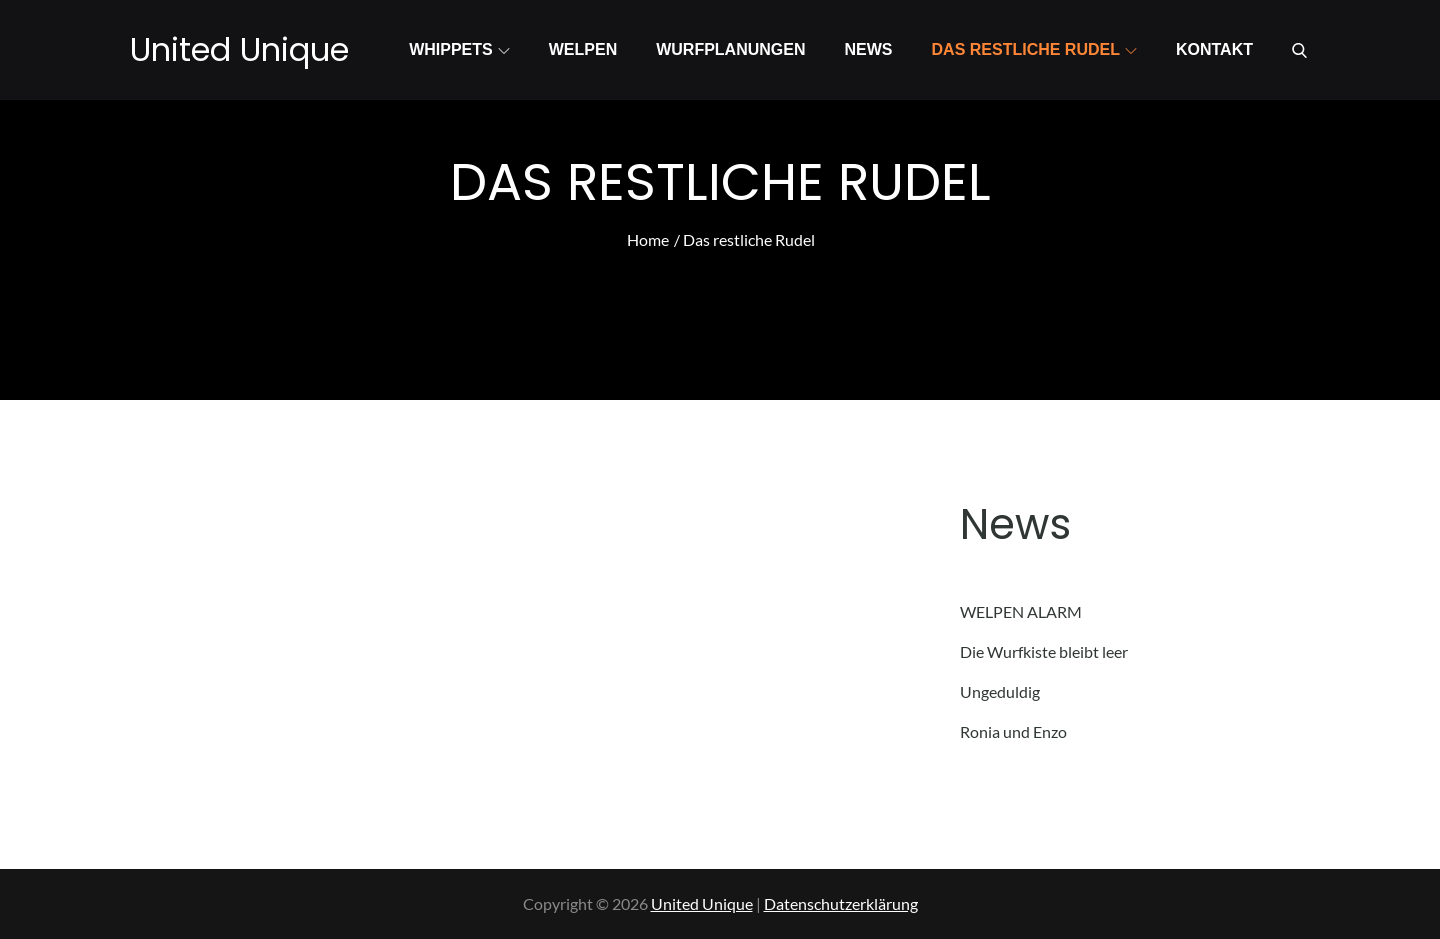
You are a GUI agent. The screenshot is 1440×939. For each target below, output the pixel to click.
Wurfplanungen (730, 49)
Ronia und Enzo (1013, 731)
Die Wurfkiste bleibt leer (1044, 651)
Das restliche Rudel (1034, 49)
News (869, 49)
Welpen (583, 49)
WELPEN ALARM (1021, 611)
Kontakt (1214, 49)
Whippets (459, 49)
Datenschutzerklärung (841, 903)
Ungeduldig (1000, 691)
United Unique (239, 49)
